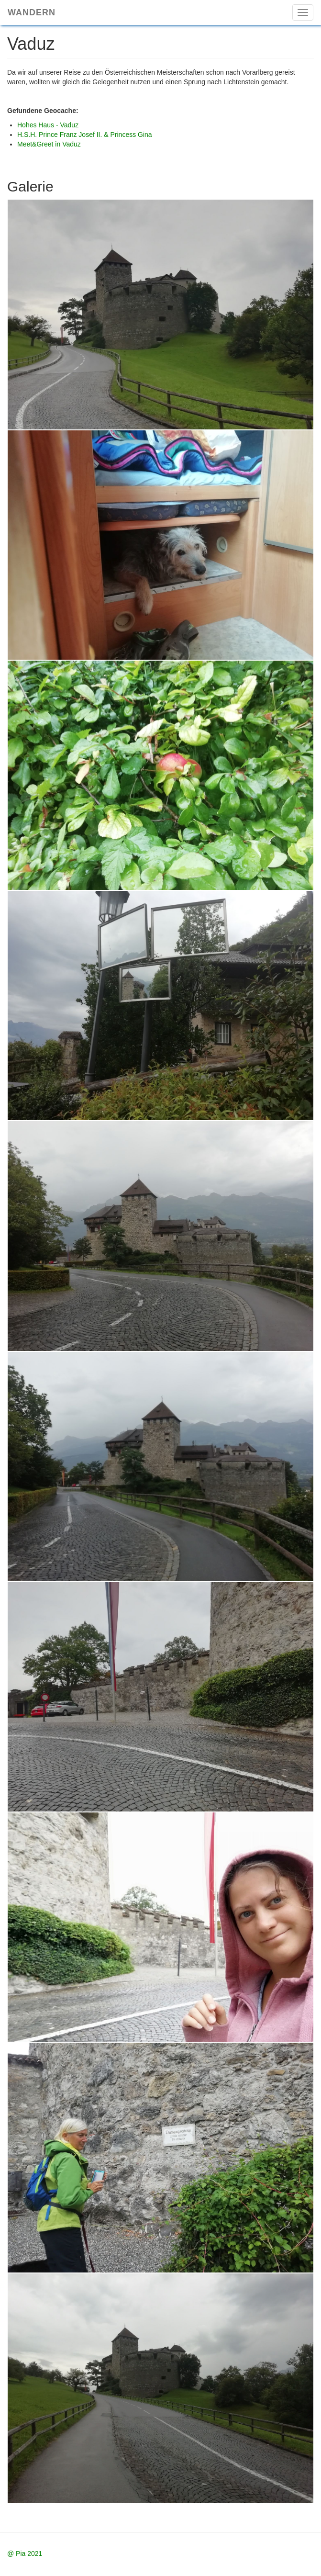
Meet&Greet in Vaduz (49, 144)
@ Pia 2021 (24, 2553)
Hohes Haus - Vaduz (47, 125)
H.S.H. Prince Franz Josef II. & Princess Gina (84, 134)
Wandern (31, 12)
